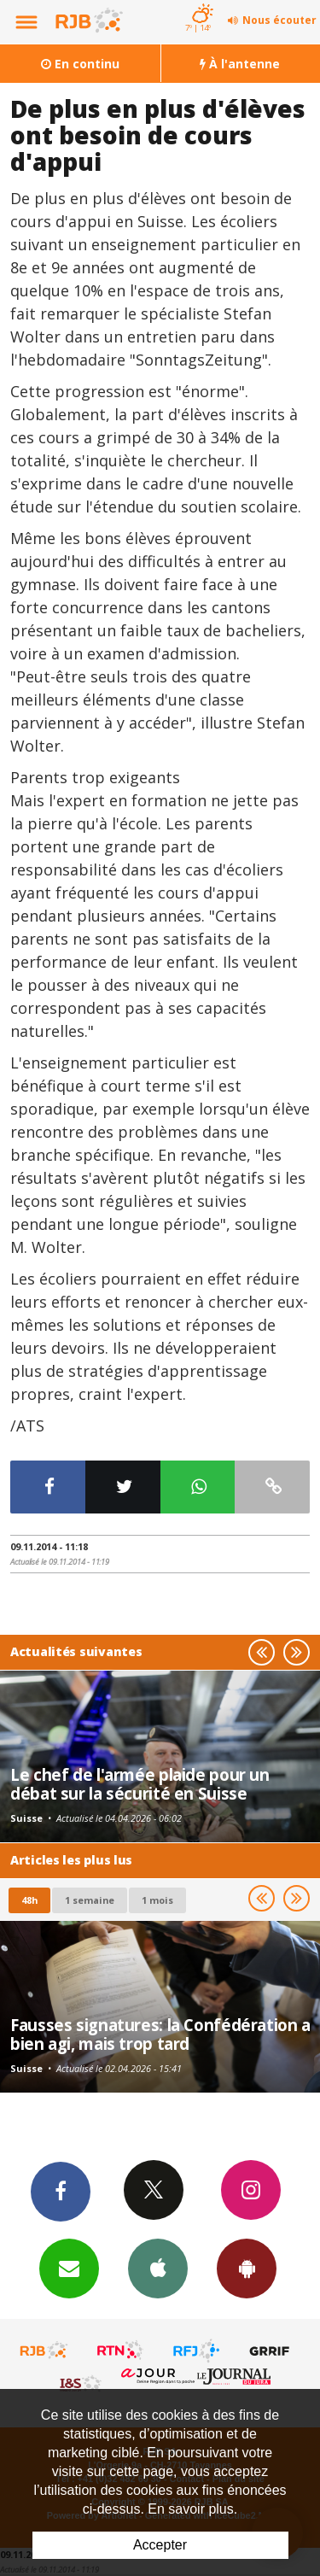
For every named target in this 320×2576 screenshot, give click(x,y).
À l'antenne (240, 64)
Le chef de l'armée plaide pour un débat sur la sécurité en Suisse (140, 1784)
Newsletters (69, 2268)
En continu (80, 64)
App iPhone (158, 2268)
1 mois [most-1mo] (157, 1900)
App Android (246, 2268)
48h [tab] (29, 1900)
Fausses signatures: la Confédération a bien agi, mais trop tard (160, 2034)
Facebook (60, 2191)
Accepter (160, 2545)
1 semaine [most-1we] (89, 1900)
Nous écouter (279, 20)
